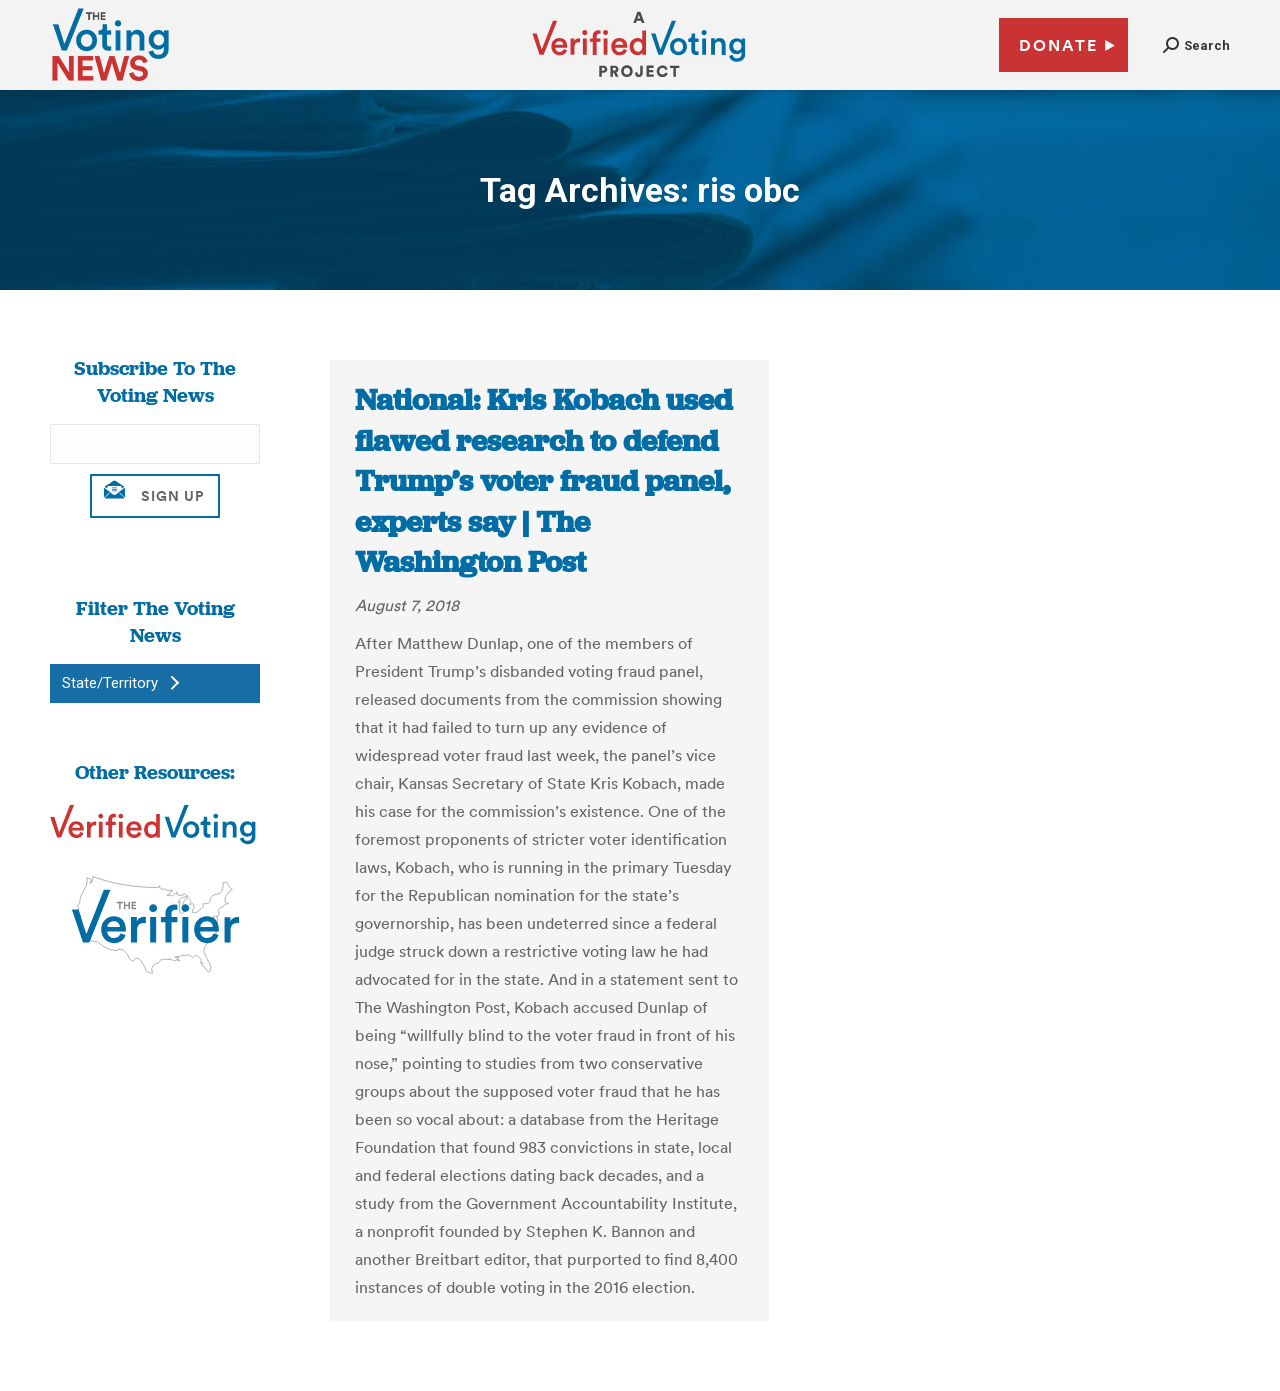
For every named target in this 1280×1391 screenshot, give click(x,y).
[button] (1196, 45)
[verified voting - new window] (639, 80)
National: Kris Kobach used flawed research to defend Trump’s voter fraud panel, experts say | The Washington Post (543, 481)
